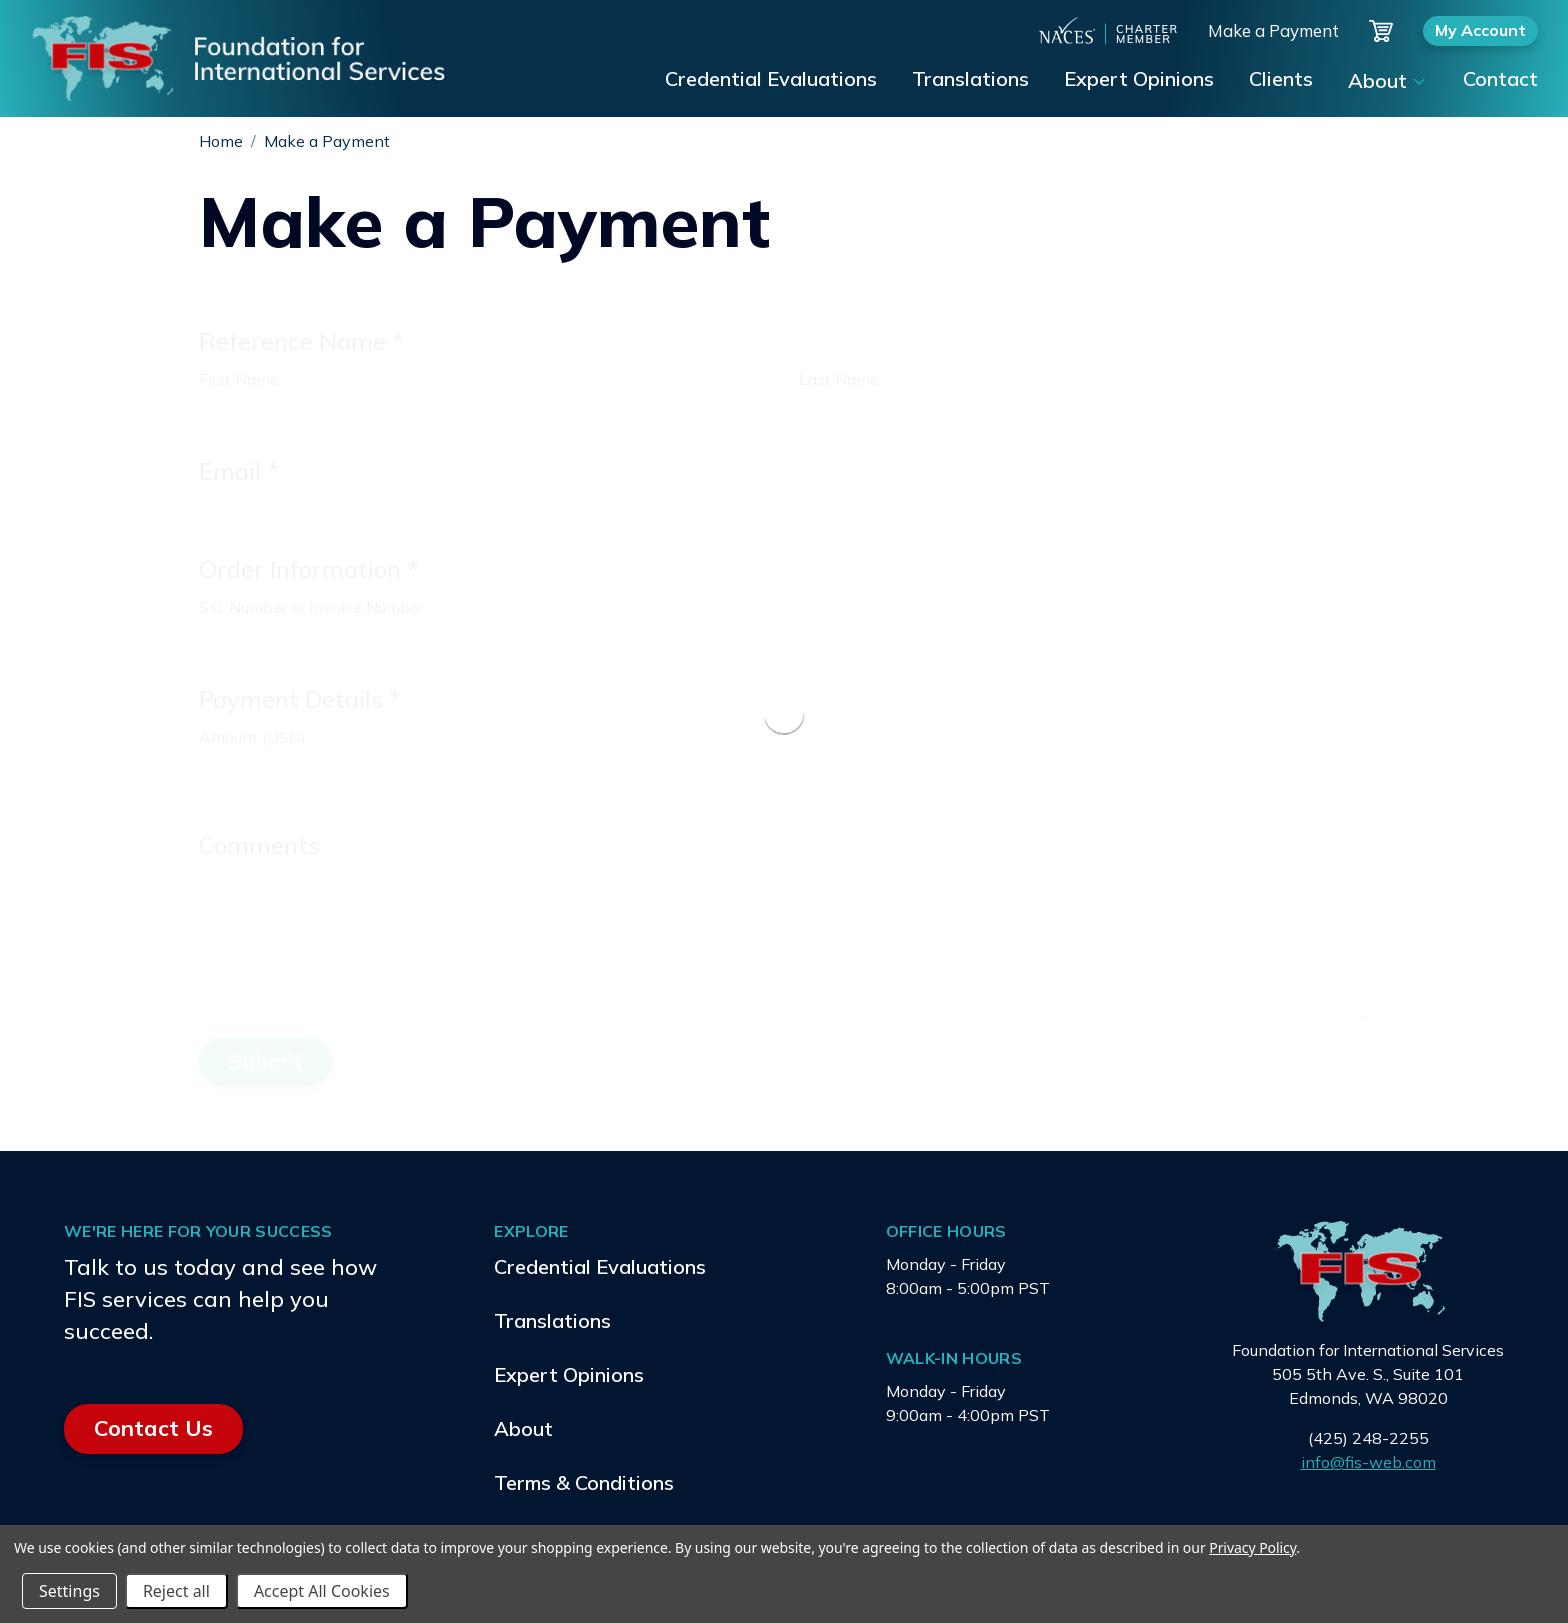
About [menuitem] (1377, 80)
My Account (1480, 30)
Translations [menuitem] (970, 78)
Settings (69, 1591)
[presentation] (784, 714)
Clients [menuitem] (1281, 78)
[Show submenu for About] (1417, 82)
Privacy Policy (1252, 1547)
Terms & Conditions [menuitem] (584, 1482)
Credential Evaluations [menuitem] (771, 78)
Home (221, 141)
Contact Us (153, 1428)
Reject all (176, 1591)
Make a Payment (1273, 30)
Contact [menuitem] (1500, 78)
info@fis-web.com (1368, 1462)
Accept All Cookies (322, 1591)
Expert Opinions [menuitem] (1139, 78)
